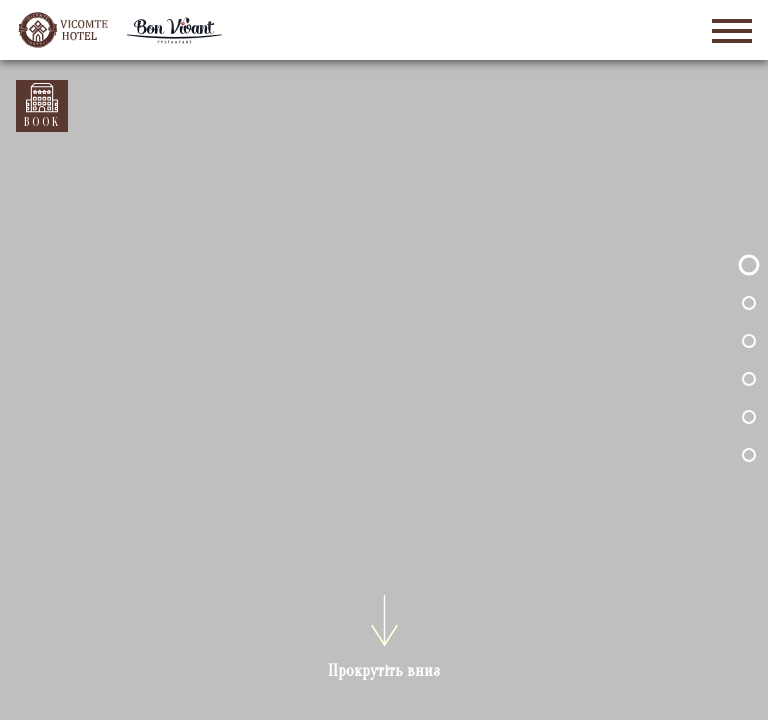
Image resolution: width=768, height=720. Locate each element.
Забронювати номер (42, 99)
